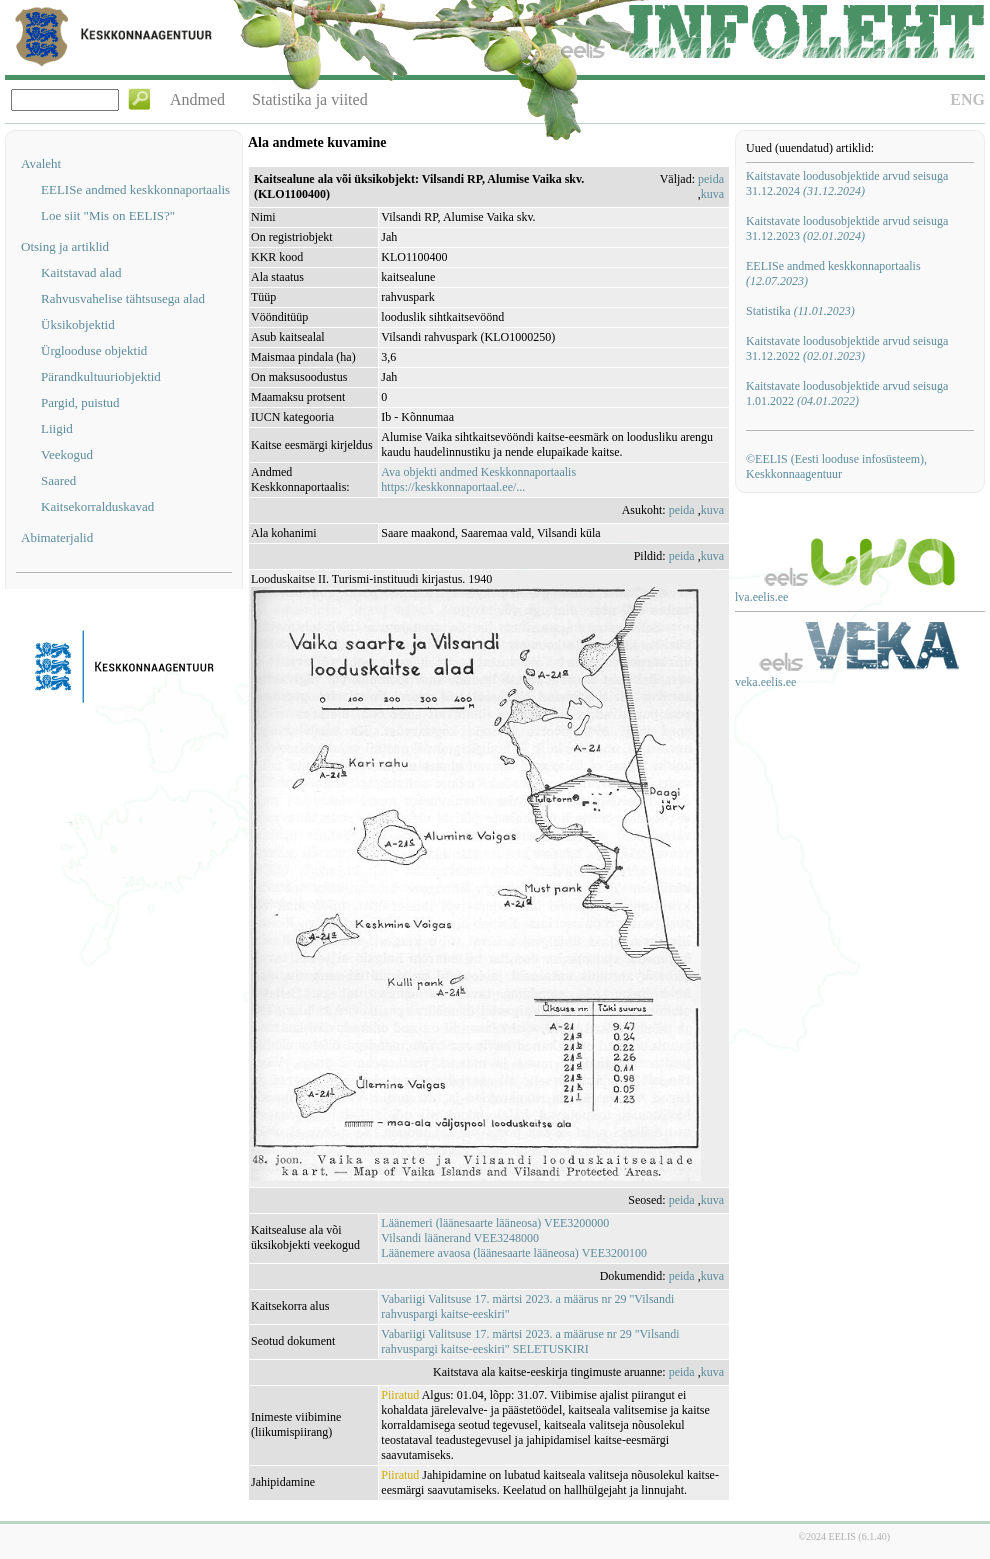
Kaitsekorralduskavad (97, 506)
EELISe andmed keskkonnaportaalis (135, 189)
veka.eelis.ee (765, 682)
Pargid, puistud (80, 402)
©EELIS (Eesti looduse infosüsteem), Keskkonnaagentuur (836, 466)
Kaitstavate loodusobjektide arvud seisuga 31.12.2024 (847, 183)
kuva (712, 194)
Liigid (57, 428)
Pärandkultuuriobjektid (101, 376)
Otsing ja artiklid (65, 246)
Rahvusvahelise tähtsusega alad (123, 298)
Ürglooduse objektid (94, 350)
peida (711, 179)
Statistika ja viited (310, 99)
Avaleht (41, 163)
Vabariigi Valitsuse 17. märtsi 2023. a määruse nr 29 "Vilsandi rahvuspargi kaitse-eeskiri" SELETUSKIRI (530, 1341)
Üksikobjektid (78, 324)
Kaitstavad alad (81, 272)
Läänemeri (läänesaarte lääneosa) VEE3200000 (495, 1223)
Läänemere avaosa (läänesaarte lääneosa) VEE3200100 (514, 1253)
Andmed (197, 99)
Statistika (800, 311)
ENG (967, 99)
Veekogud (67, 454)
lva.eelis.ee (761, 597)
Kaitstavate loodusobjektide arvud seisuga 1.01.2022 (847, 393)
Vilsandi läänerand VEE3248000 (460, 1238)
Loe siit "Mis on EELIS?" (108, 215)
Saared (58, 480)
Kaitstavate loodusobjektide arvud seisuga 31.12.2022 (847, 348)
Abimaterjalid (57, 537)
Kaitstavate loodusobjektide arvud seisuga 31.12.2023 (847, 228)
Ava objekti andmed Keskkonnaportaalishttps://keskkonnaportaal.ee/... (478, 479)
